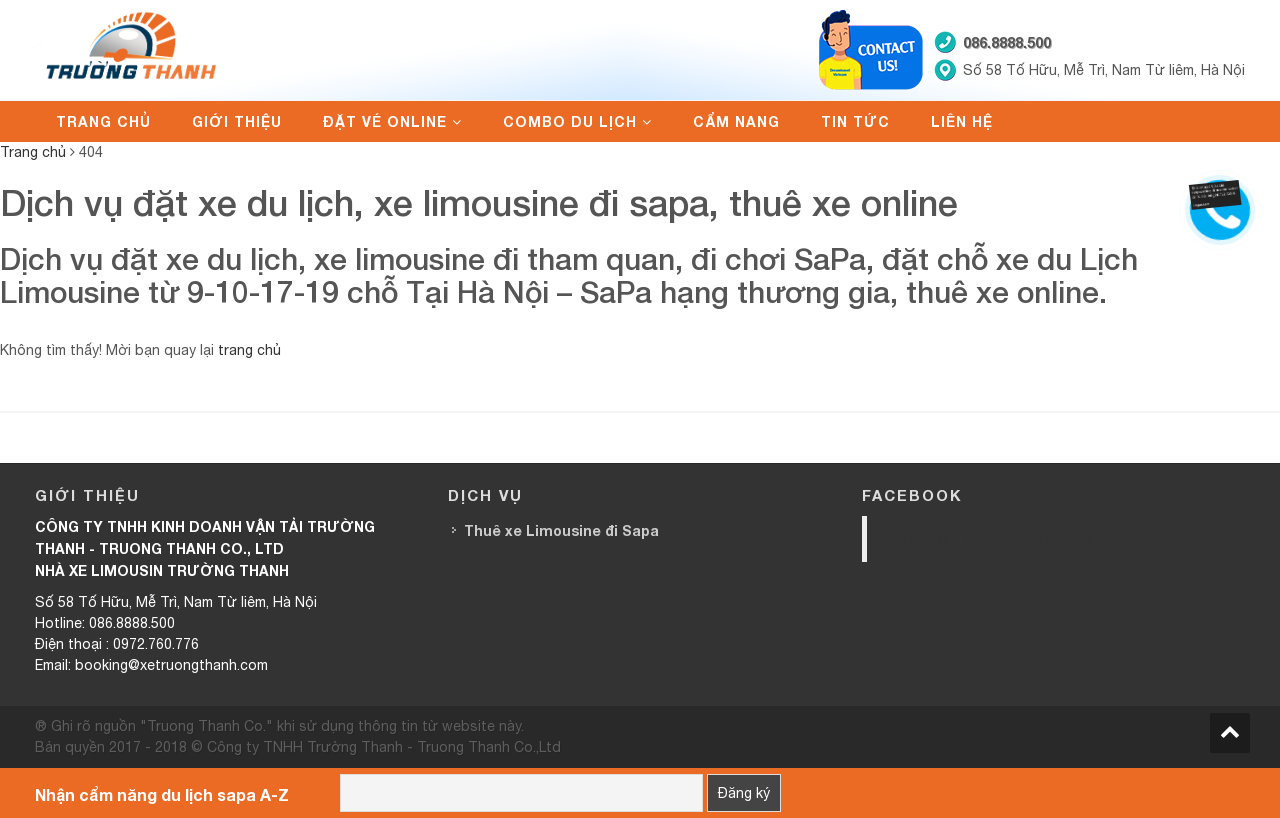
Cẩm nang (736, 121)
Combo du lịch (570, 121)
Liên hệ (962, 121)
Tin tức (855, 121)
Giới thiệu (237, 121)
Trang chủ (103, 121)
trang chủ (249, 350)
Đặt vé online (385, 121)
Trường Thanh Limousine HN (1004, 538)
